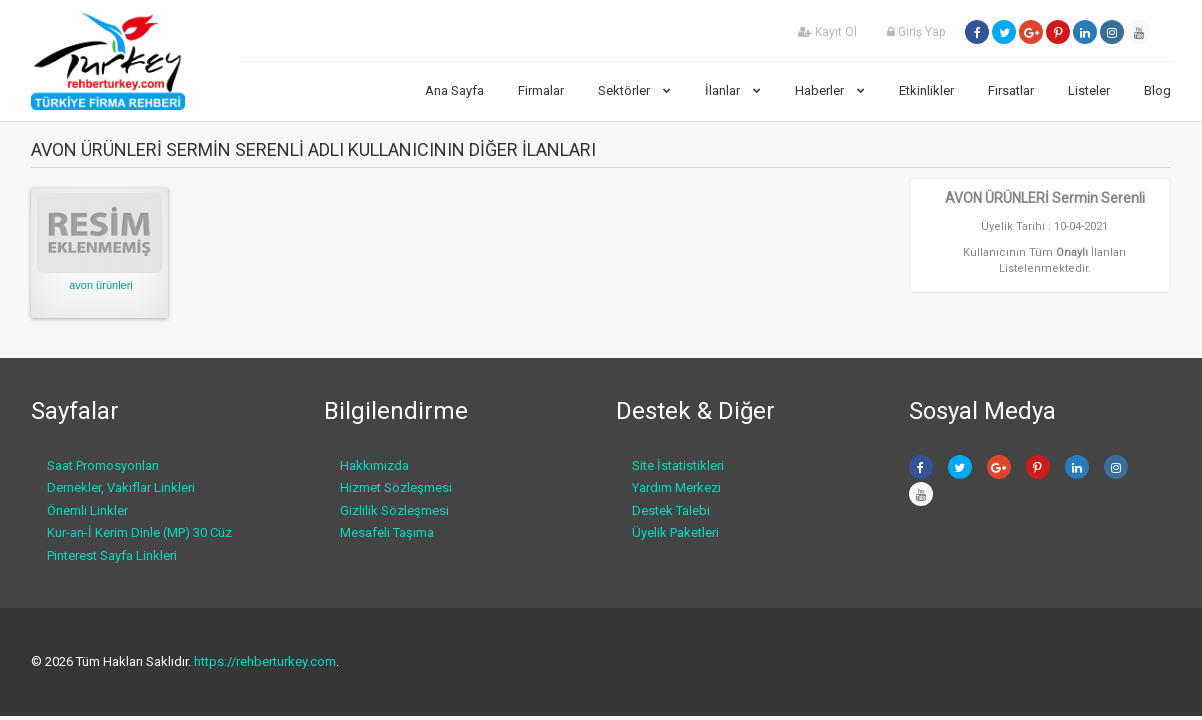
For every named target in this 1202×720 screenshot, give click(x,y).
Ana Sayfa (454, 90)
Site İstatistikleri (678, 465)
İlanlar (733, 90)
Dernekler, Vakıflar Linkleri (121, 487)
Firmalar (541, 90)
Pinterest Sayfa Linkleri (112, 555)
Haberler (830, 90)
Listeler (1089, 90)
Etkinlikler (926, 90)
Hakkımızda (374, 465)
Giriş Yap (916, 32)
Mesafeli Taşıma (387, 532)
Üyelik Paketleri (675, 532)
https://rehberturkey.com (265, 661)
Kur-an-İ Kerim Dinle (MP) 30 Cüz (139, 532)
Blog (1157, 90)
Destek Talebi (671, 510)
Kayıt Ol (827, 32)
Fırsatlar (1011, 90)
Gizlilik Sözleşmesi (394, 510)
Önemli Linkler (87, 510)
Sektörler (634, 90)
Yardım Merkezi (676, 487)
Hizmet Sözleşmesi (396, 487)
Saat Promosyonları (103, 465)
